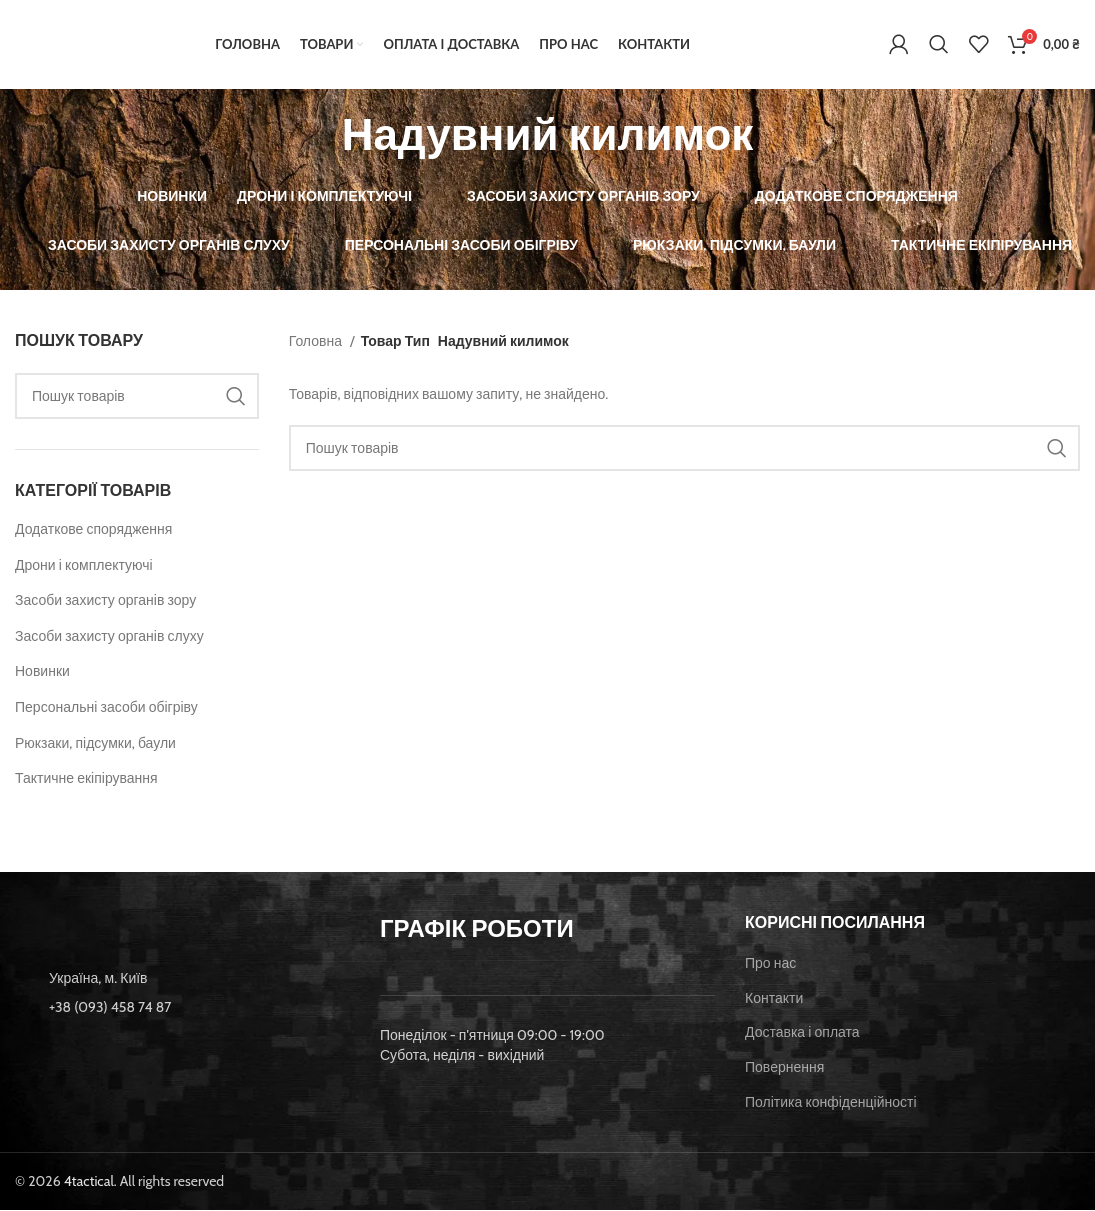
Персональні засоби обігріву (106, 708)
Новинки (42, 673)
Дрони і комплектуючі (84, 566)
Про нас (770, 964)
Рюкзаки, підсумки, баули (95, 744)
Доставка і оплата (802, 1034)
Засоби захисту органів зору (105, 601)
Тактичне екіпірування (86, 779)
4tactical (89, 1182)
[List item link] (182, 1008)
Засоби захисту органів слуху (109, 637)
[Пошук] (939, 45)
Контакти (774, 999)
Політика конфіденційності (831, 1103)
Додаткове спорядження (93, 530)
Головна (317, 342)
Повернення (784, 1068)
